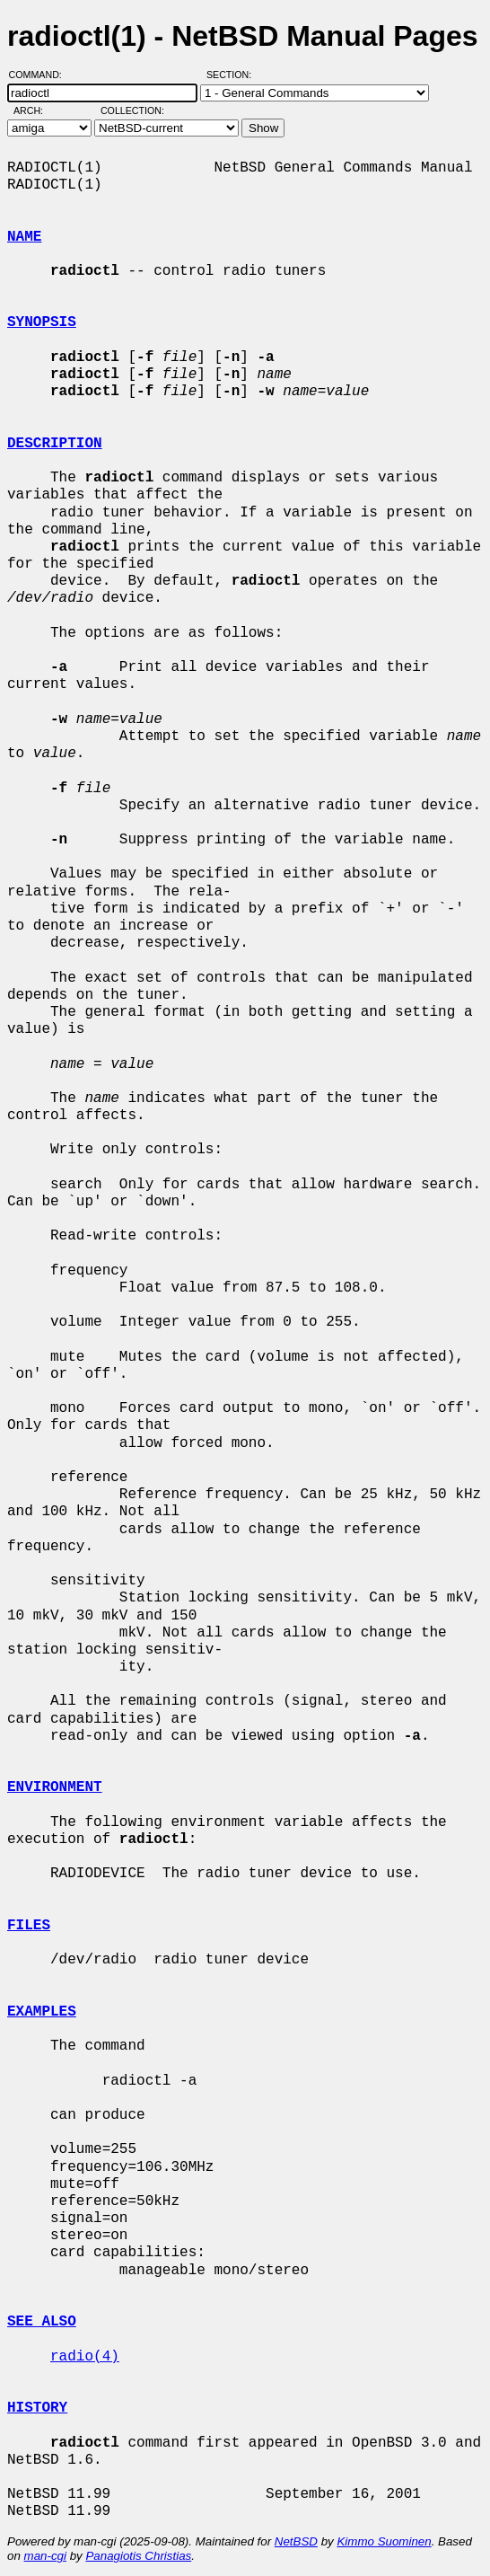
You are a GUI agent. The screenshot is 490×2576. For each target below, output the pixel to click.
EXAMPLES (41, 2012)
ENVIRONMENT (54, 1787)
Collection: (132, 110)
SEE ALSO (41, 2322)
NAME (24, 237)
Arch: (36, 110)
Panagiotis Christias (138, 2556)
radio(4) (84, 2357)
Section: (232, 74)
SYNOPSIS (41, 322)
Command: (41, 74)
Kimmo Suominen (384, 2541)
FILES (28, 1926)
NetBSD (296, 2541)
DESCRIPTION (54, 444)
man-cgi (45, 2556)
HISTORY (37, 2408)
